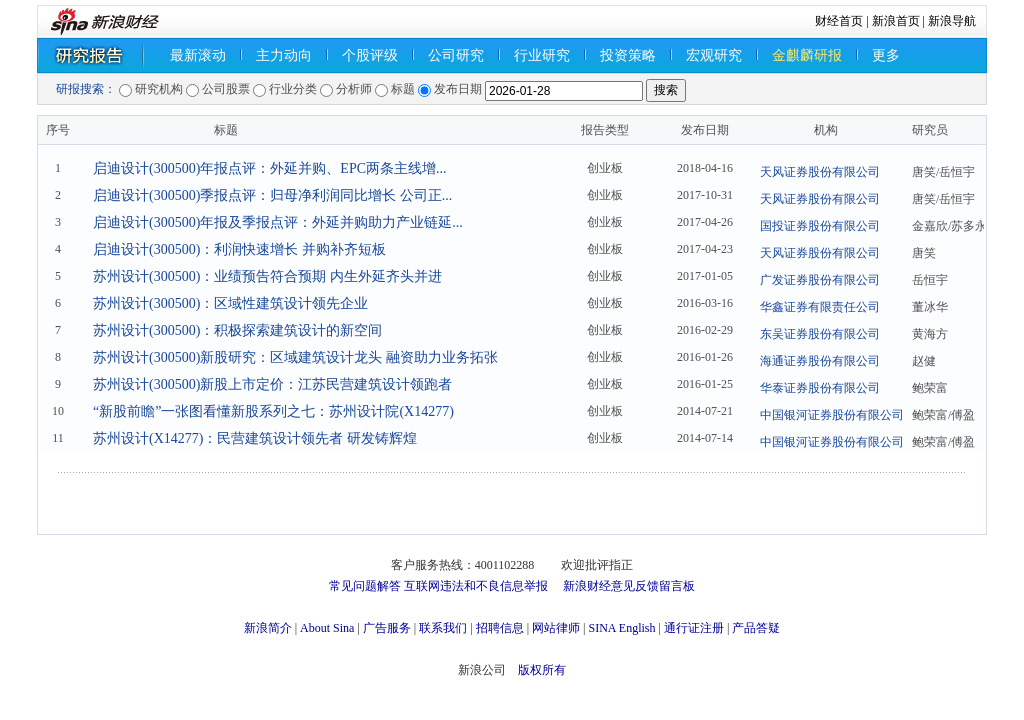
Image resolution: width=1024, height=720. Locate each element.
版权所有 (542, 670)
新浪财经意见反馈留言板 (629, 586)
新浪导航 (952, 21)
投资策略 (628, 55)
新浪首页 (896, 21)
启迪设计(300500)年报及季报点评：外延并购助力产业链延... (278, 222)
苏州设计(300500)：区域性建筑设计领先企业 (230, 303)
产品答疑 (756, 628)
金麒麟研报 (807, 55)
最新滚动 (198, 55)
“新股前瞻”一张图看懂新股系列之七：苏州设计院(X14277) (273, 411)
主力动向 (284, 55)
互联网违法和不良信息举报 (476, 586)
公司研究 (456, 55)
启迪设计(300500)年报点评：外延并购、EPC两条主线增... (270, 168)
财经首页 (839, 21)
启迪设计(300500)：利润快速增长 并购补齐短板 (239, 249)
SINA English (621, 628)
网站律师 (556, 628)
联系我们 (443, 628)
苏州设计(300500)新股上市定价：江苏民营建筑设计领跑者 (272, 384)
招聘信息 (500, 628)
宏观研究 (714, 55)
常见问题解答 (365, 586)
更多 (886, 55)
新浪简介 (268, 628)
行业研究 (542, 55)
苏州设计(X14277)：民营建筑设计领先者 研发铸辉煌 (255, 438)
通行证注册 (694, 628)
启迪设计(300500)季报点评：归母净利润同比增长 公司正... (272, 195)
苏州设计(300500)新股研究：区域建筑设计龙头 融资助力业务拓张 (295, 357)
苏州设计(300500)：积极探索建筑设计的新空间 (237, 330)
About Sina (327, 628)
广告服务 (387, 628)
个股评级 (370, 55)
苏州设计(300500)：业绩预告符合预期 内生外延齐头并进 (267, 276)
